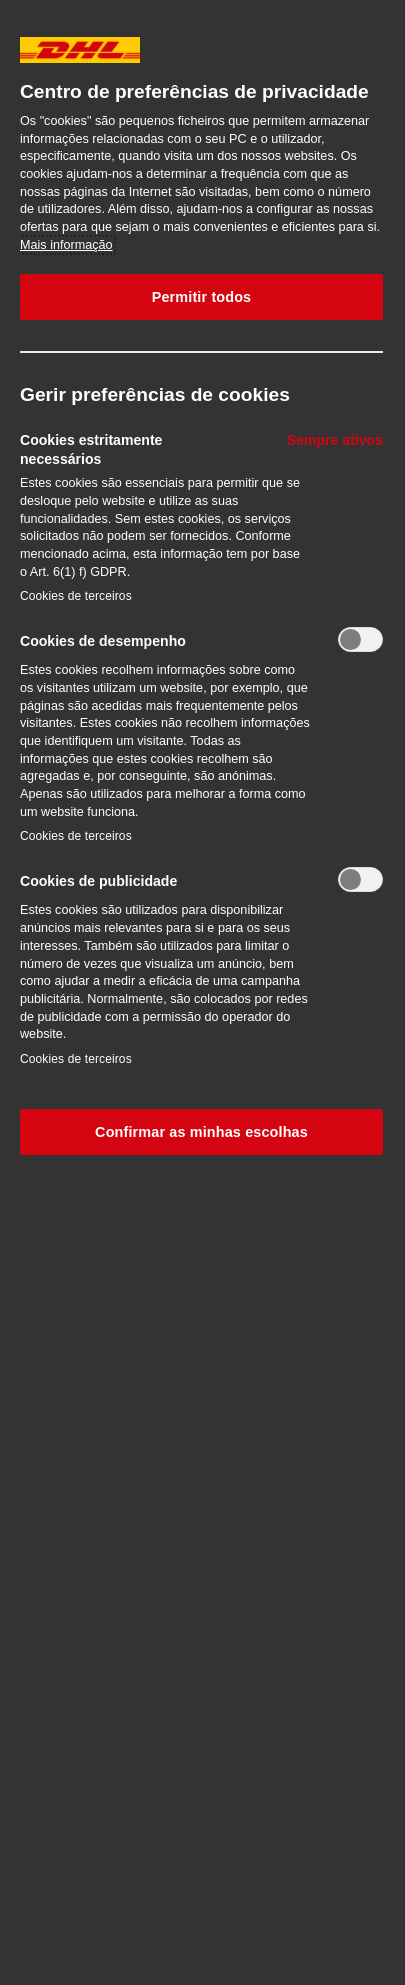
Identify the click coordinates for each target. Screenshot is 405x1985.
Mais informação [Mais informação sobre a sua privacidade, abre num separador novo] (66, 245)
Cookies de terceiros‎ (76, 596)
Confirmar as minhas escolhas (201, 1132)
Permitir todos (202, 297)
